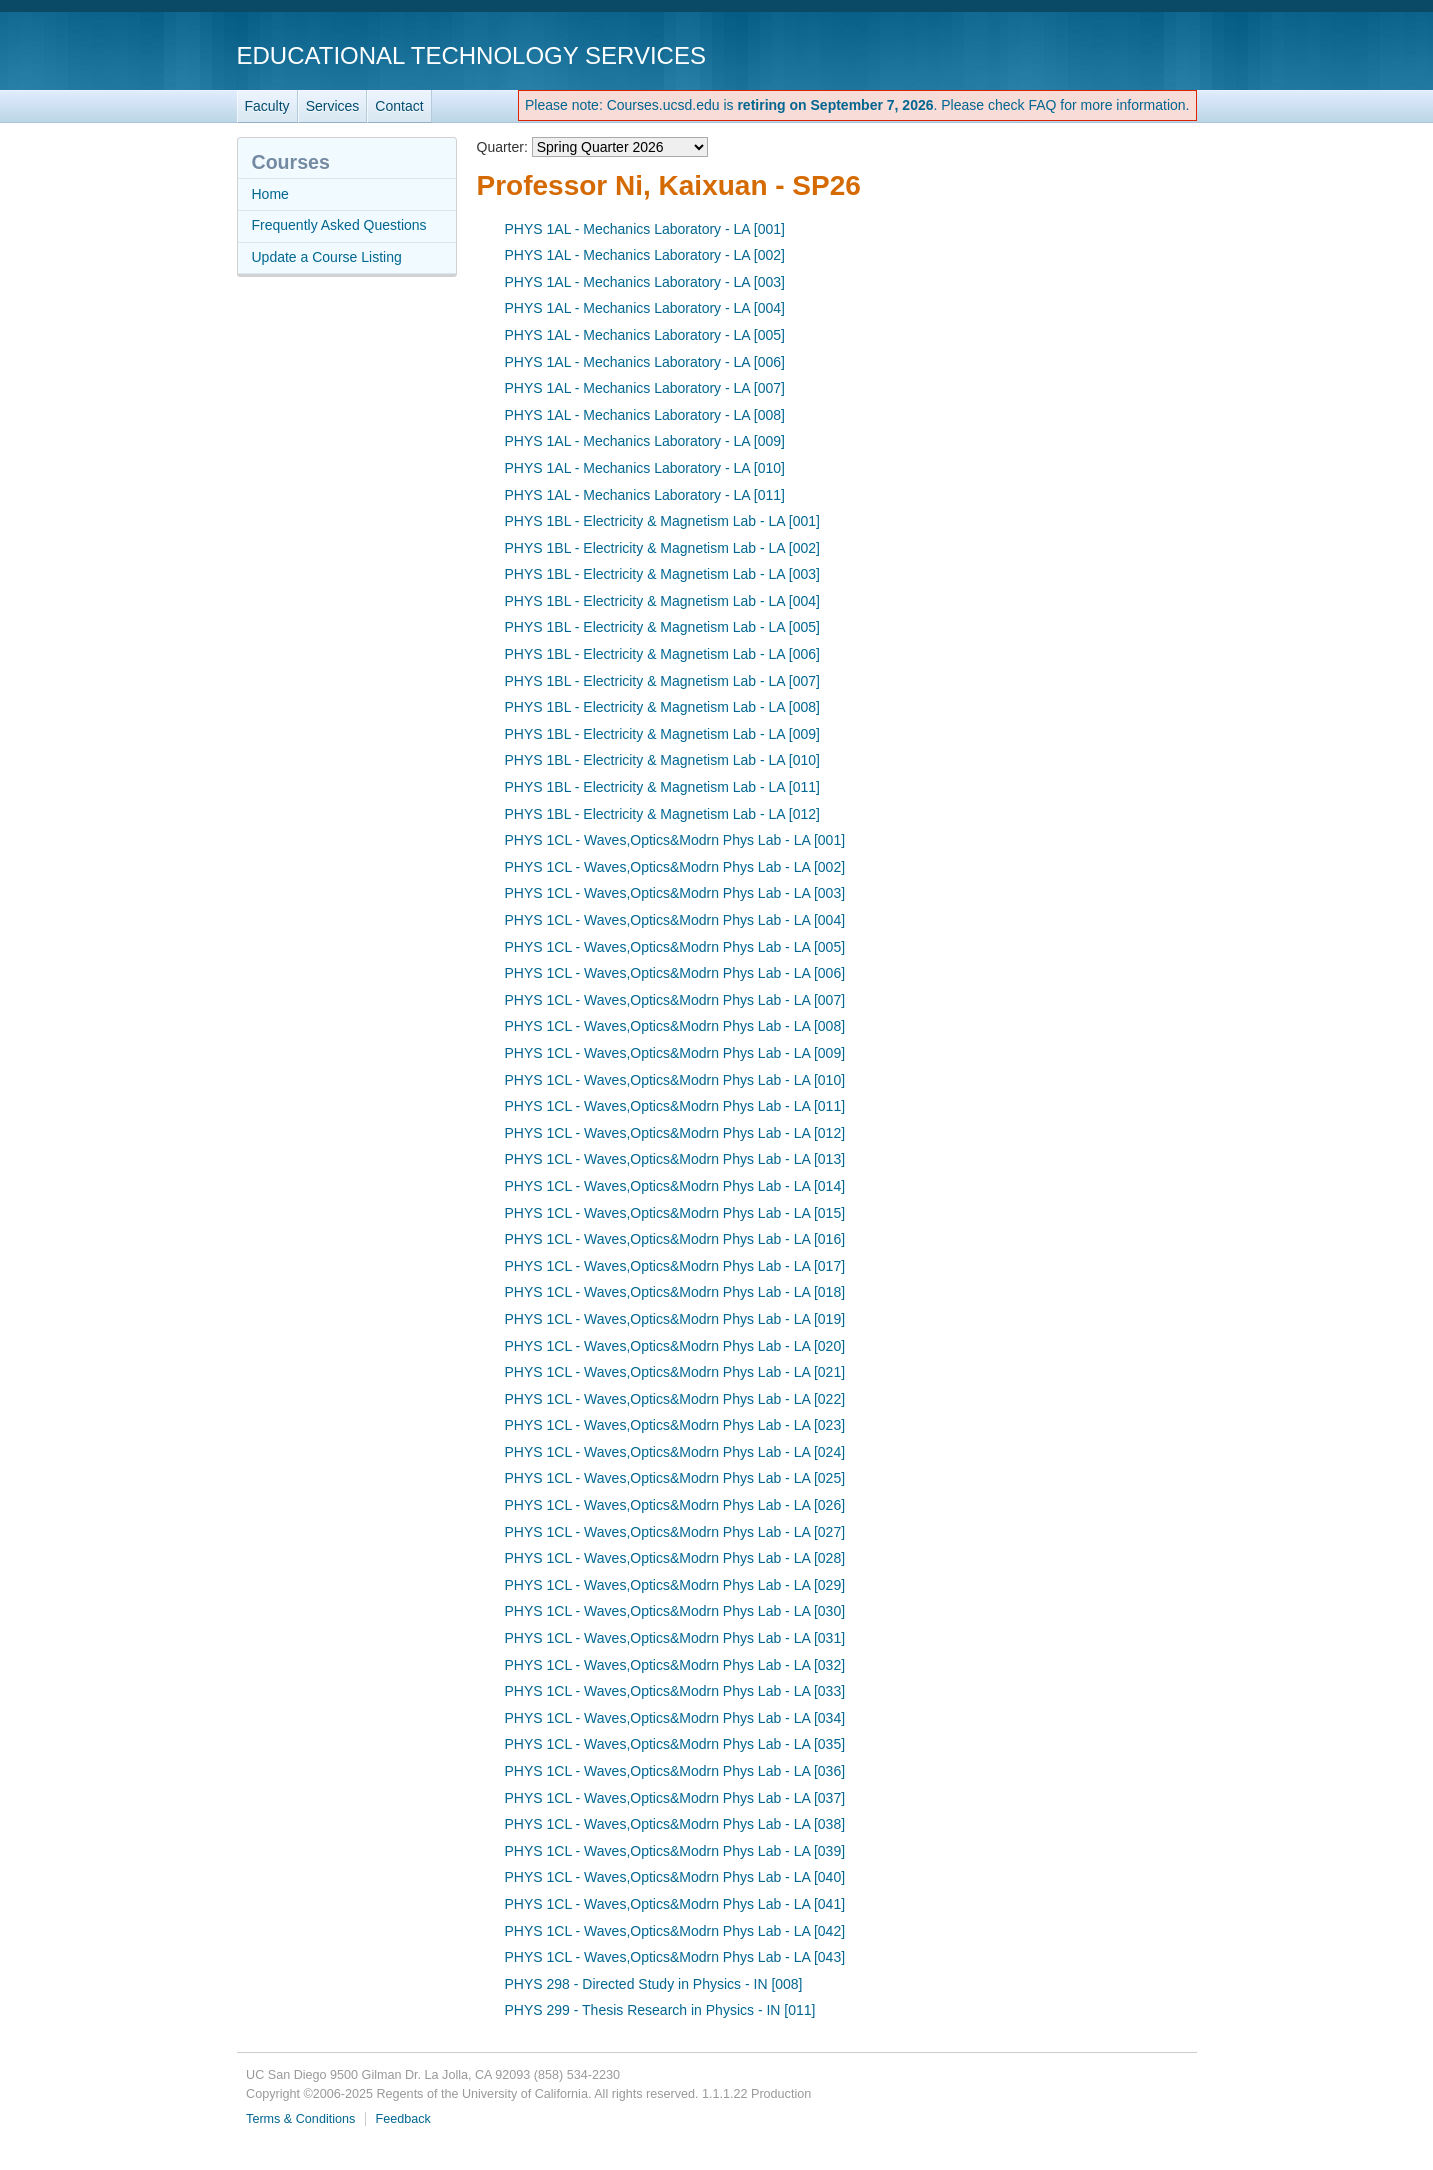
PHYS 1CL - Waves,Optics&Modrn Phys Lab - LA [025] (675, 1478)
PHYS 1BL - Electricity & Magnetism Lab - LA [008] (662, 707)
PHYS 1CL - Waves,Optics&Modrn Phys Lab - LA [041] (675, 1904)
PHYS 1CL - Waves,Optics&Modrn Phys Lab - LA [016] (675, 1239)
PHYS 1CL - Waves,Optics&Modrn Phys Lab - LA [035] (675, 1744)
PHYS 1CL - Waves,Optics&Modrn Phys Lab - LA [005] (675, 947)
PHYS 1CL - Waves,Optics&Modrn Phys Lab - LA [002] (675, 867)
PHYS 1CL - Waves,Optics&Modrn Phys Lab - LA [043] (675, 1957)
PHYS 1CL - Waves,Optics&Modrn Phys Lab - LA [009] (675, 1053)
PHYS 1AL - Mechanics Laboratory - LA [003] (645, 282)
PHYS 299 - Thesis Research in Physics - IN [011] (660, 2010)
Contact (399, 106)
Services (333, 106)
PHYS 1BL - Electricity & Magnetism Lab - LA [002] (662, 548)
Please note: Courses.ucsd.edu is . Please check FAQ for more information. (857, 105)
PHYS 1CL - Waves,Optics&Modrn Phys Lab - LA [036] (675, 1771)
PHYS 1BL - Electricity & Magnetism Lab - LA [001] (662, 521)
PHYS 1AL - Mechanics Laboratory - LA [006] (645, 362)
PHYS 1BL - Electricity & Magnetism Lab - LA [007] (662, 681)
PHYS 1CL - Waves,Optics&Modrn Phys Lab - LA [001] (675, 840)
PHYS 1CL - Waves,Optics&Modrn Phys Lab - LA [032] (675, 1665)
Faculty (267, 106)
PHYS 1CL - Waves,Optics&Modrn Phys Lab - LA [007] (675, 1000)
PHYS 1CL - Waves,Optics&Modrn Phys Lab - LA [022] (675, 1399)
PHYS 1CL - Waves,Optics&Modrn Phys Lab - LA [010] (675, 1080)
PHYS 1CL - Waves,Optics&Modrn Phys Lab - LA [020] (675, 1346)
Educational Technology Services (471, 55)
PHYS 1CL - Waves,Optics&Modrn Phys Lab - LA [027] (675, 1532)
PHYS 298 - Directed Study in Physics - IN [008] (654, 1984)
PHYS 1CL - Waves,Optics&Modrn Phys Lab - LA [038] (675, 1824)
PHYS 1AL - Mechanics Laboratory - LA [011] (645, 495)
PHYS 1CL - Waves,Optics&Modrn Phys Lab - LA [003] (675, 893)
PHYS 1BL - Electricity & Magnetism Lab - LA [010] (662, 760)
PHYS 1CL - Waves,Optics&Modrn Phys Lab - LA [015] (675, 1213)
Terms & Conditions (300, 2119)
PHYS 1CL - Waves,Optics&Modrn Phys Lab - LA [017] (675, 1266)
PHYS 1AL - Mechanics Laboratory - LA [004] (645, 308)
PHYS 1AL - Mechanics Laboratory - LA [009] (645, 441)
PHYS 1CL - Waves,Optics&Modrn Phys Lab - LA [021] (675, 1372)
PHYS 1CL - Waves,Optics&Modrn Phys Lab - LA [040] (675, 1877)
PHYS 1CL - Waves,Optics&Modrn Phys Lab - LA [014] (675, 1186)
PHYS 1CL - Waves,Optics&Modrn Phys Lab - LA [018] (675, 1292)
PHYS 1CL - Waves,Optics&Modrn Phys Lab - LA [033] (675, 1691)
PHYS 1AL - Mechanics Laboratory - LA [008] (645, 415)
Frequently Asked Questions (339, 225)
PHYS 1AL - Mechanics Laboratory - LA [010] (645, 468)
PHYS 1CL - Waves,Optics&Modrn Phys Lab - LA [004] (675, 920)
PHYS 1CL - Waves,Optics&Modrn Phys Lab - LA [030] (675, 1611)
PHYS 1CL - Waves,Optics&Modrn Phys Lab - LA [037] (675, 1798)
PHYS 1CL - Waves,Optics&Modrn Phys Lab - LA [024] (675, 1452)
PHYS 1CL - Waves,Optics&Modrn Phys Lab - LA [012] (675, 1133)
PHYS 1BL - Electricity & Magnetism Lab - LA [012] (662, 814)
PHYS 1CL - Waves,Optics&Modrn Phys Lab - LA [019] (675, 1319)
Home (270, 194)
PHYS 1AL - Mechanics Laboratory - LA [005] (645, 335)
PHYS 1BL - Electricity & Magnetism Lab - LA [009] (662, 734)
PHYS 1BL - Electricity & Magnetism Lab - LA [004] (662, 601)
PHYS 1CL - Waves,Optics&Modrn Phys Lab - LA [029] (675, 1585)
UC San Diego (1082, 54)
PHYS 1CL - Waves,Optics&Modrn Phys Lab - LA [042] (675, 1931)
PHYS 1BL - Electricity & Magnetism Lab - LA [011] (662, 787)
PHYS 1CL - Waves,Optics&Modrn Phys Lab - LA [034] (675, 1718)
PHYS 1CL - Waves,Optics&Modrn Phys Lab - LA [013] (675, 1159)
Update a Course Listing (327, 257)
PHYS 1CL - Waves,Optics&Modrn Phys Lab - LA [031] (675, 1638)
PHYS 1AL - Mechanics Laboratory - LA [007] (645, 388)
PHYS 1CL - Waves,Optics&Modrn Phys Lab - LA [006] (675, 973)
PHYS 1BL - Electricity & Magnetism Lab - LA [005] (662, 627)
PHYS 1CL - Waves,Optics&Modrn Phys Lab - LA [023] (675, 1425)
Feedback (403, 2119)
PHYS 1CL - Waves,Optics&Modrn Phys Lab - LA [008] (675, 1026)
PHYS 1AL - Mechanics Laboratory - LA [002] (645, 255)
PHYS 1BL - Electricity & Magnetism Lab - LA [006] (662, 654)
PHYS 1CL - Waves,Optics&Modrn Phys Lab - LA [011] (675, 1106)
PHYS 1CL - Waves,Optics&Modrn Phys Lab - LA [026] (675, 1505)
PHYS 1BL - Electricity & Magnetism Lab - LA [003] (662, 574)
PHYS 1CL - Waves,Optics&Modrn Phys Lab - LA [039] (675, 1851)
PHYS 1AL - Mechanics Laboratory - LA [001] (645, 229)
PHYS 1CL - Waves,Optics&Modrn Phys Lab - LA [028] (675, 1558)
